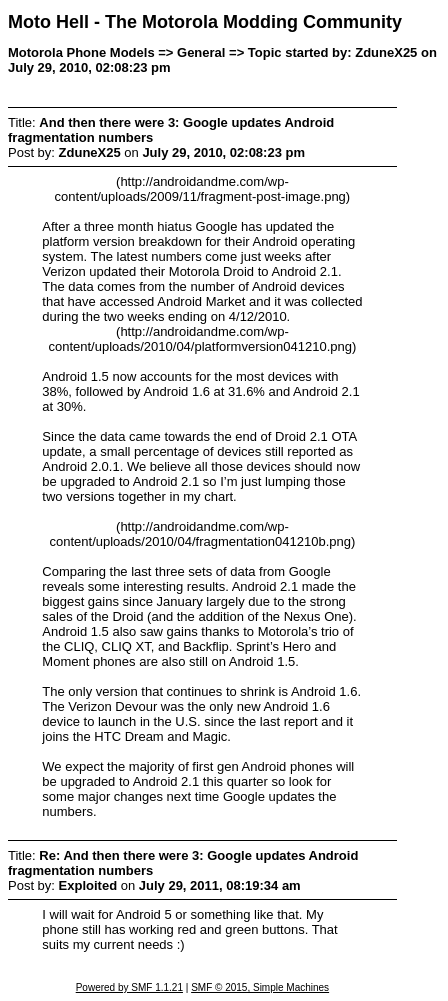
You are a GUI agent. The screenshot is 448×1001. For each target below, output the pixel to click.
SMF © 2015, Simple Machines (260, 987)
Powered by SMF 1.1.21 (129, 987)
